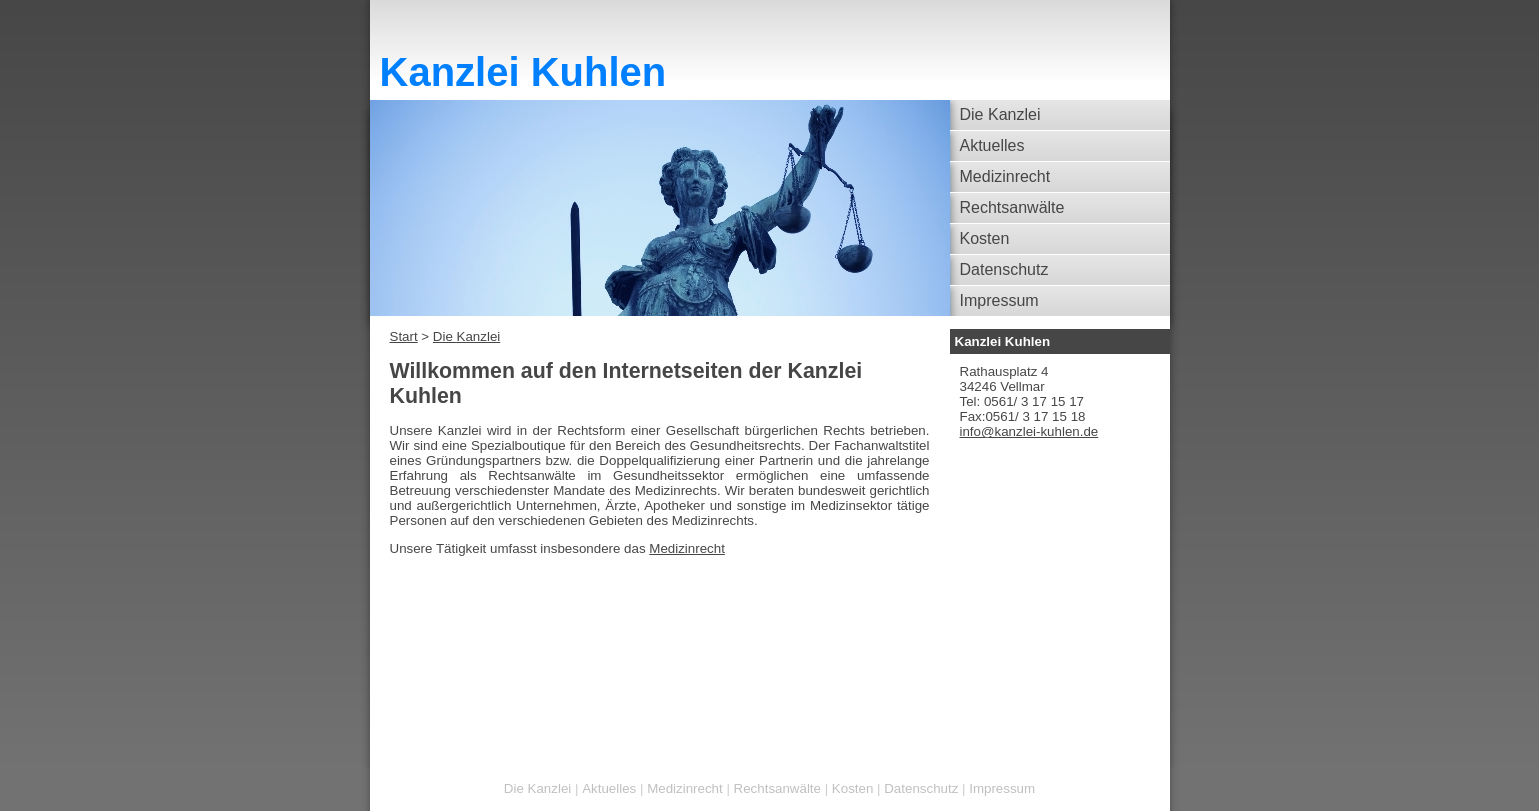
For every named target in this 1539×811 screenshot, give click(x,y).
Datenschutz (1004, 269)
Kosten (985, 238)
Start (404, 336)
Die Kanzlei (1000, 114)
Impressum (999, 300)
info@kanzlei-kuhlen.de (1029, 431)
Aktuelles (992, 145)
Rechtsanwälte (1012, 207)
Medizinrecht (1005, 176)
